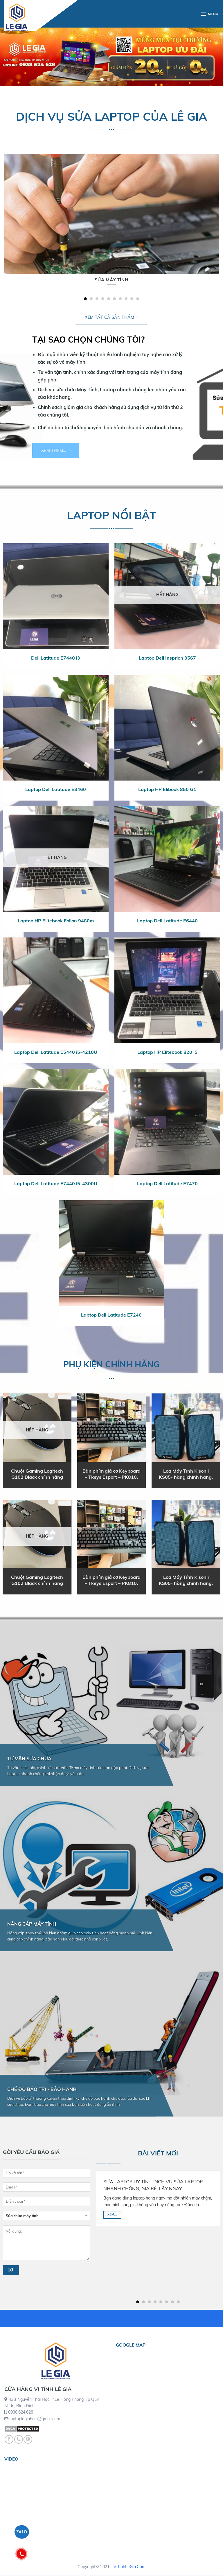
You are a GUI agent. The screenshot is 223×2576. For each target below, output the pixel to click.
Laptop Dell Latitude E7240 (111, 1315)
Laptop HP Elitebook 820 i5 (167, 1052)
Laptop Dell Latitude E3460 (55, 789)
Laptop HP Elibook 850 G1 (167, 789)
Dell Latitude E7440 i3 (55, 658)
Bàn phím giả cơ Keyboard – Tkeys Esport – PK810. (111, 1474)
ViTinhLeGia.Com (129, 2566)
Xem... (112, 2214)
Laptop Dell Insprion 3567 (167, 658)
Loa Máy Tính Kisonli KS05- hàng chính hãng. (186, 1474)
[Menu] (209, 13)
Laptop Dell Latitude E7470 (167, 1183)
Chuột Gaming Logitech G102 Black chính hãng (37, 1474)
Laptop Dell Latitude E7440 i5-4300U (55, 1183)
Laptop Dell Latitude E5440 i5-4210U (55, 1052)
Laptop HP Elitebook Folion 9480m (56, 921)
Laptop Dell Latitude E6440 (167, 921)
